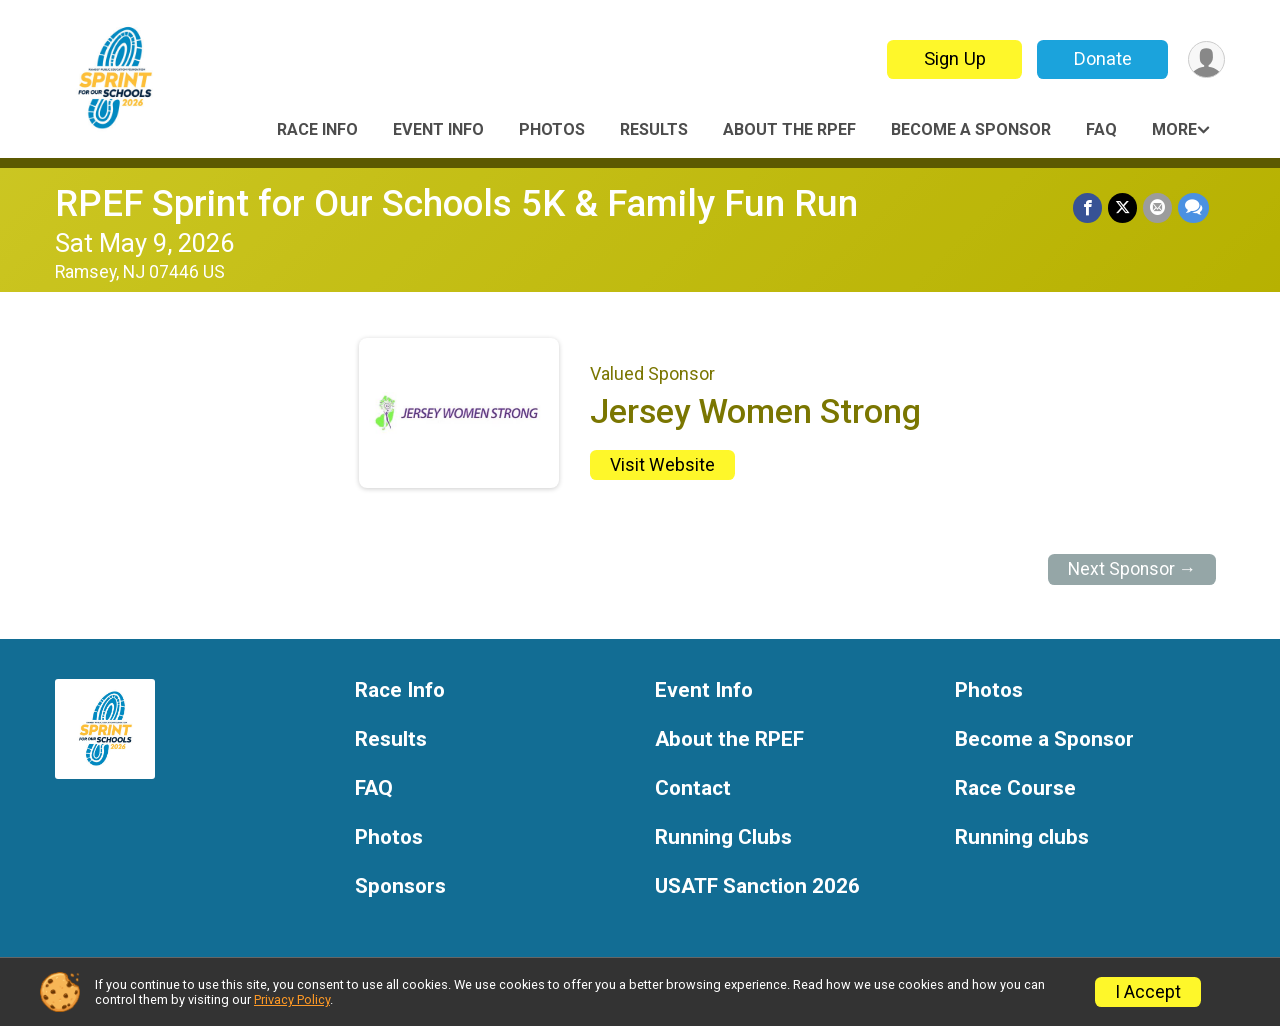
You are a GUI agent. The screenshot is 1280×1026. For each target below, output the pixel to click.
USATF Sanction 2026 (757, 886)
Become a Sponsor (971, 129)
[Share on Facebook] (1087, 207)
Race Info (317, 129)
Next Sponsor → (1132, 569)
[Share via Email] (1157, 207)
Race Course (1015, 788)
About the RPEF (789, 129)
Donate (1103, 58)
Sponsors (400, 886)
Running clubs (1022, 837)
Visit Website (662, 465)
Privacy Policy (292, 999)
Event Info (438, 129)
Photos (552, 129)
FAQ (1101, 129)
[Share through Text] (1193, 207)
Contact (693, 788)
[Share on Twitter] (1122, 207)
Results (654, 129)
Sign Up (955, 58)
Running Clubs (723, 837)
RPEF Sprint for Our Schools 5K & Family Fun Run (456, 203)
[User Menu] (1206, 59)
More (1174, 129)
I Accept (1148, 992)
